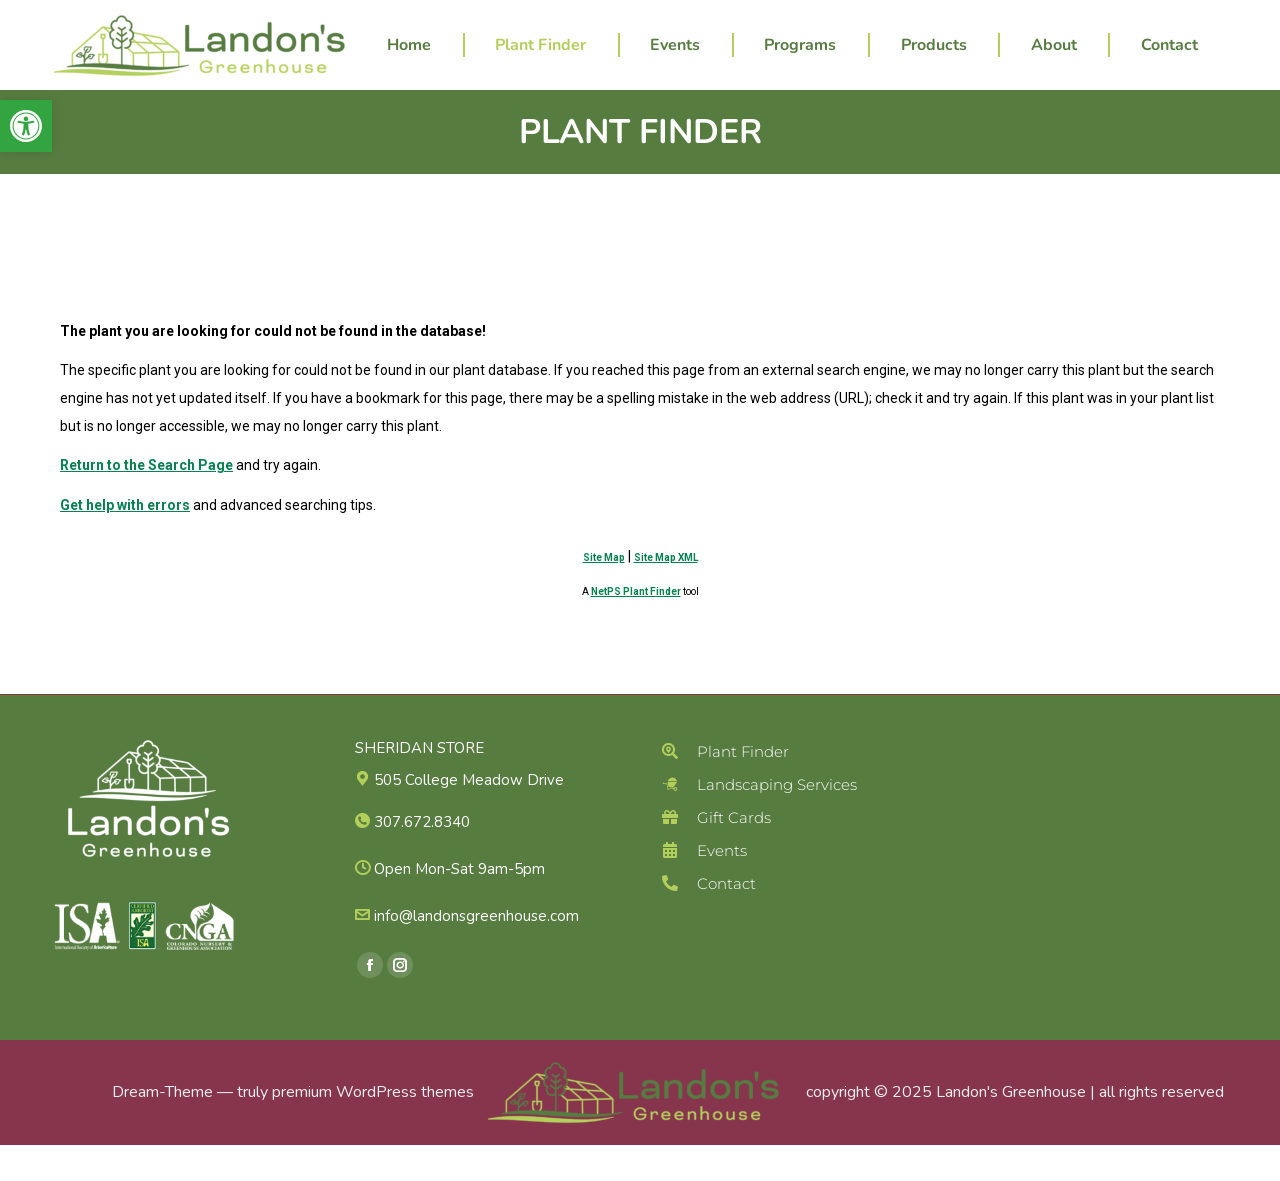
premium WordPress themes (373, 1128)
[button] (26, 126)
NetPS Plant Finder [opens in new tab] (636, 627)
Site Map (604, 593)
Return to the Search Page (146, 501)
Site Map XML (666, 593)
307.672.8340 (780, 18)
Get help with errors (125, 541)
